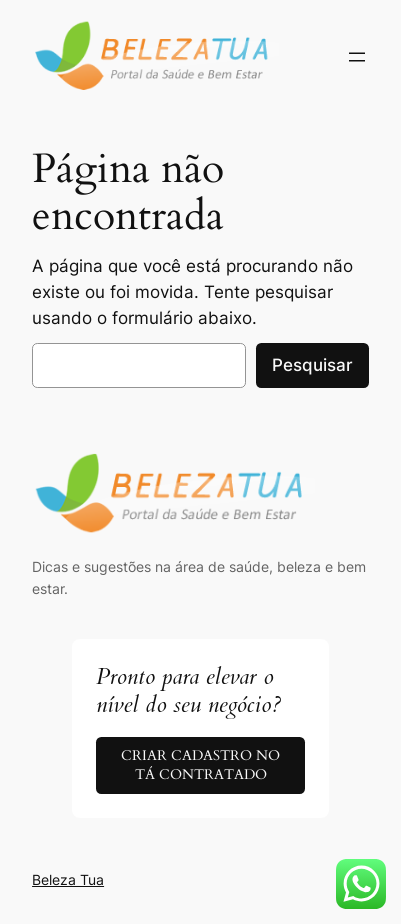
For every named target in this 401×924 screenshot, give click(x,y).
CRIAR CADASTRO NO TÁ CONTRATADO (200, 765)
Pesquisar (312, 365)
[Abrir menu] (357, 57)
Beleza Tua (68, 879)
